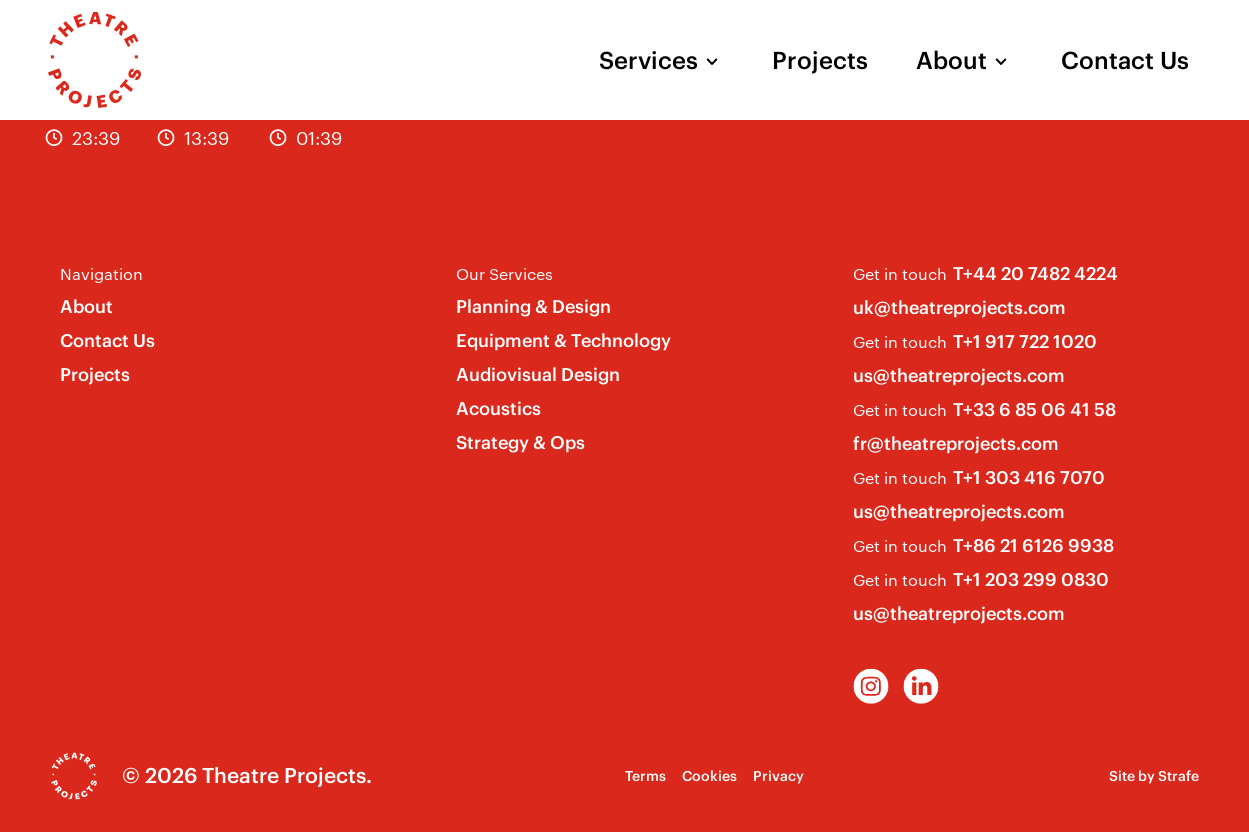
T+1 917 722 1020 (1025, 341)
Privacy (778, 776)
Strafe (1178, 776)
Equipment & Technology (563, 340)
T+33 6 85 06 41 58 (1034, 409)
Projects (820, 60)
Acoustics (498, 408)
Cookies (709, 776)
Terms (645, 776)
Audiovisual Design (538, 374)
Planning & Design (533, 306)
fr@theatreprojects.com (956, 443)
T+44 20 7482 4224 (1035, 273)
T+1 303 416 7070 (1029, 477)
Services (648, 60)
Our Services (504, 273)
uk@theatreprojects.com (959, 307)
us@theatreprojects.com (959, 375)
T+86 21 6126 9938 (1033, 545)
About (951, 60)
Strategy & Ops (520, 442)
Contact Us (1125, 60)
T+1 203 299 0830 (1031, 579)
